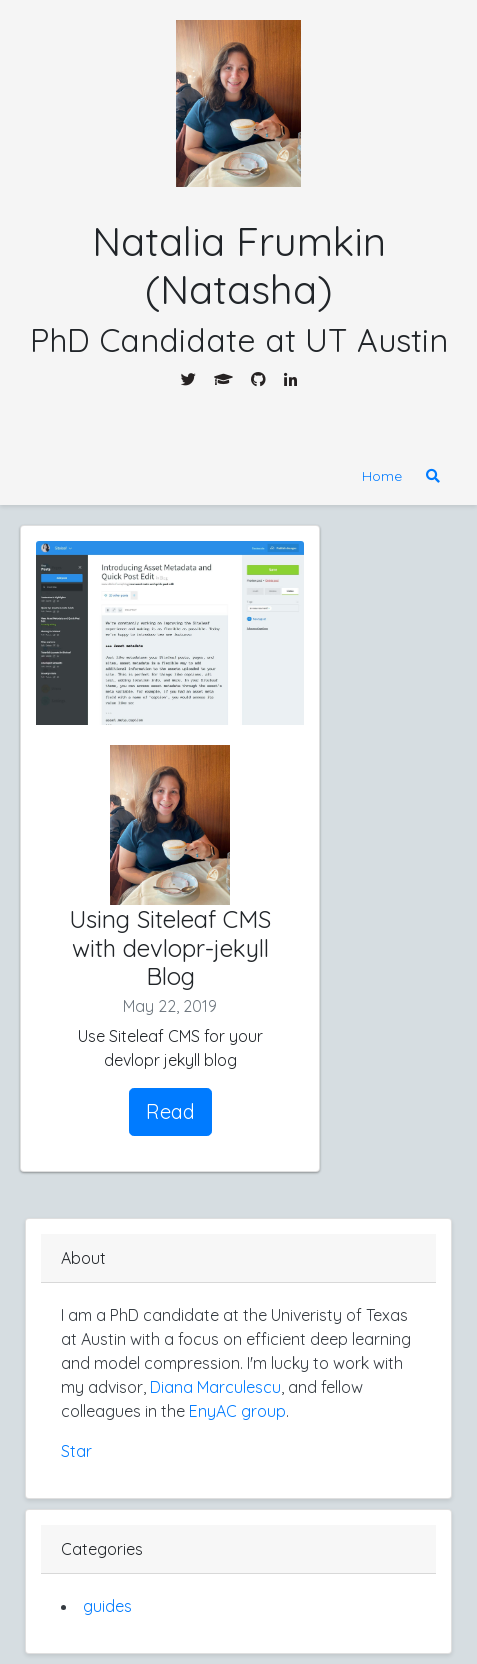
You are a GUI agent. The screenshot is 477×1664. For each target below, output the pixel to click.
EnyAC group (237, 1411)
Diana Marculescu (215, 1387)
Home (382, 476)
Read (170, 1111)
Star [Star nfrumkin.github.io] (76, 1451)
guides (107, 1606)
